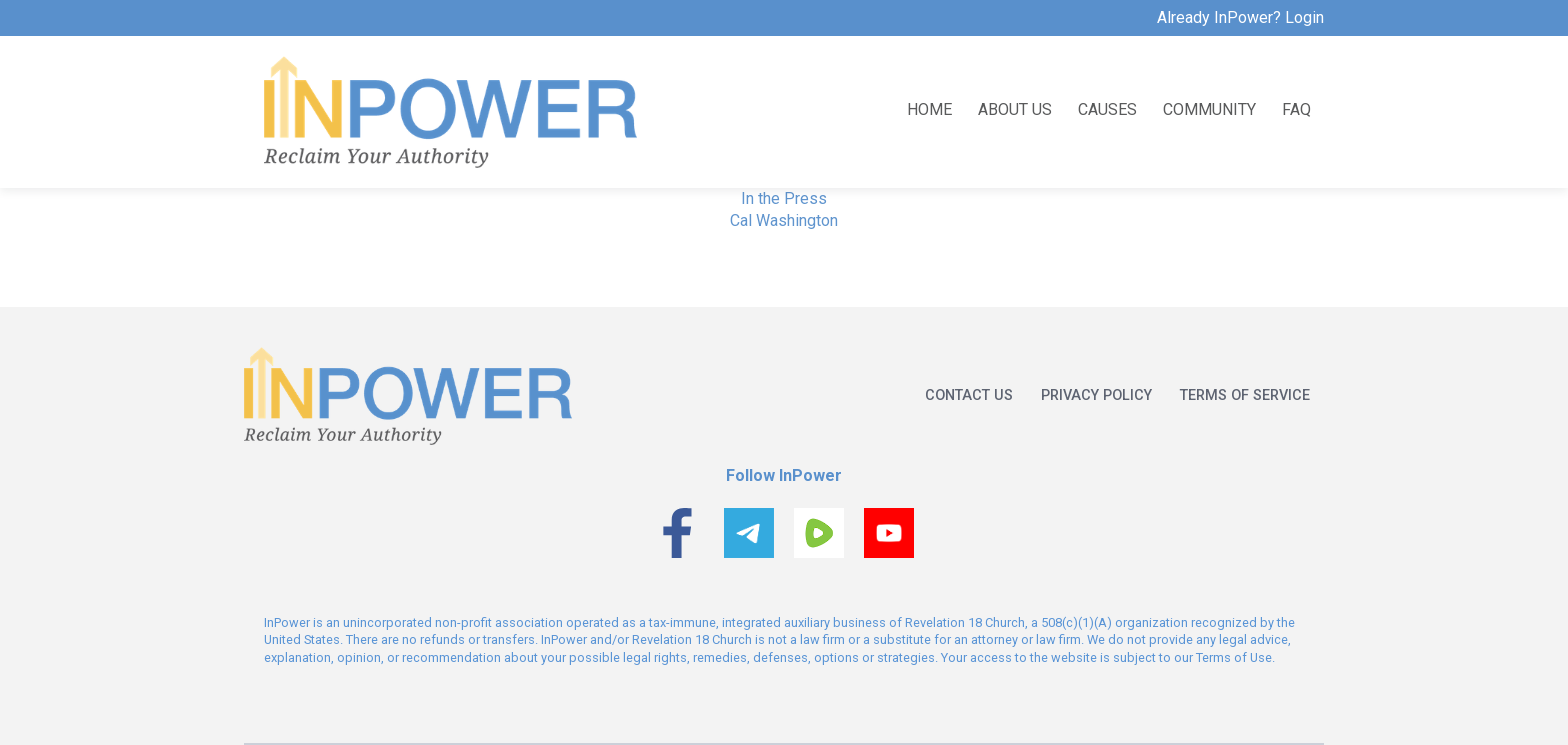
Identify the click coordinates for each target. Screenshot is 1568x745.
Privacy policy (1096, 395)
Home (929, 108)
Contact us (969, 395)
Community (1209, 108)
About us (1015, 108)
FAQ (1296, 108)
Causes (1107, 108)
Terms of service (1245, 395)
